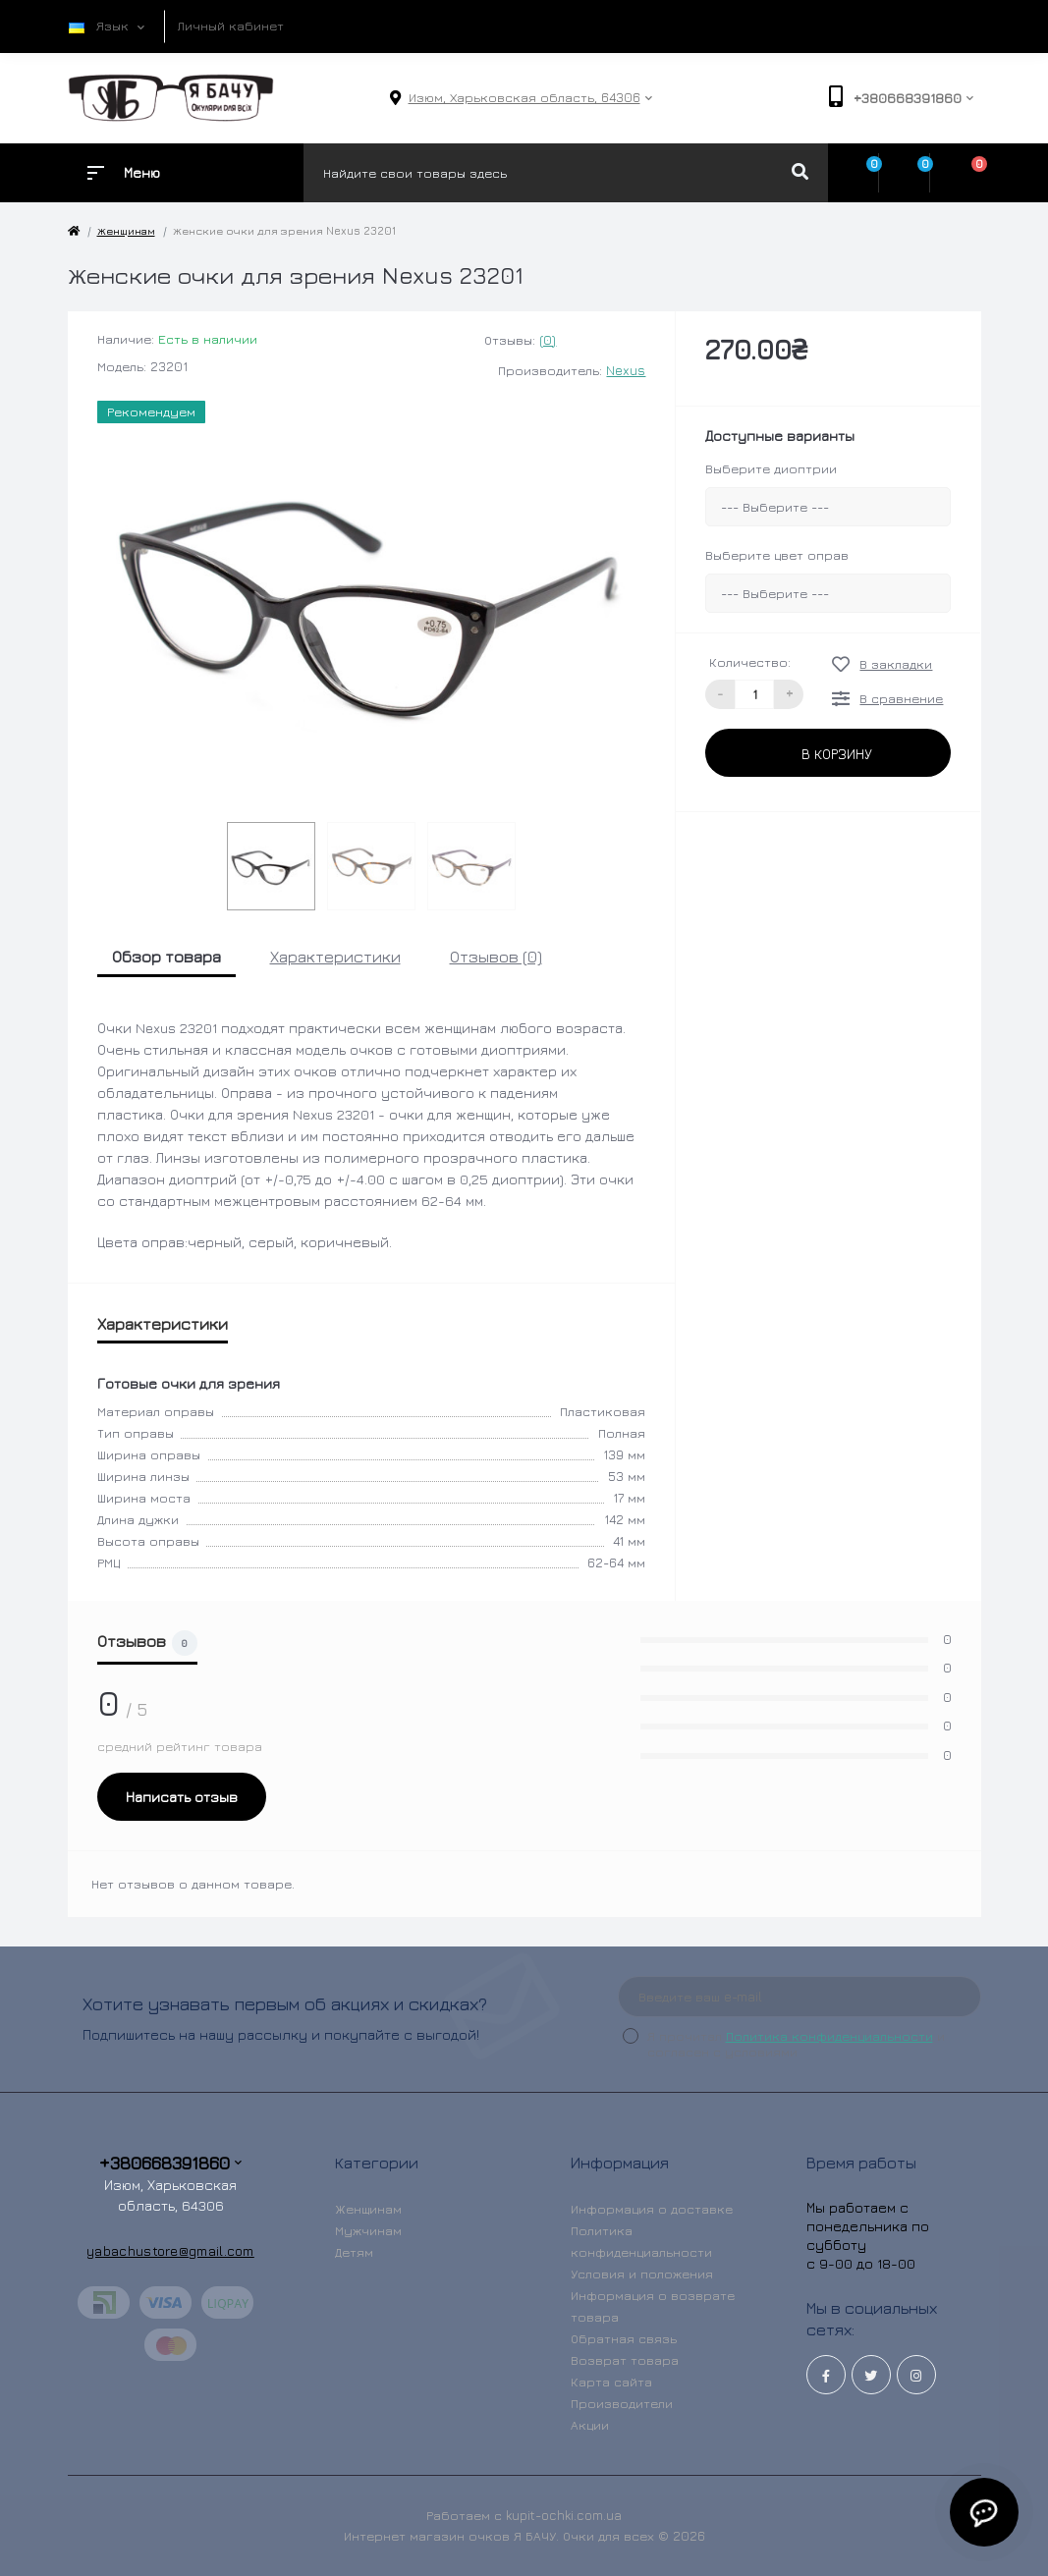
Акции (590, 2425)
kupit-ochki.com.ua (564, 2515)
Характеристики (335, 956)
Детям (354, 2252)
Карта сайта (611, 2381)
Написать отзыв (182, 1796)
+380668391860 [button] (170, 2163)
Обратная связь (624, 2338)
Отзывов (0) (496, 956)
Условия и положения (642, 2273)
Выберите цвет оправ (777, 555)
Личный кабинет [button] (231, 25)
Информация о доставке (652, 2209)
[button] (524, 97)
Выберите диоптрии (771, 468)
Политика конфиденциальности (829, 2036)
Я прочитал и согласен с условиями (796, 2043)
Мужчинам (368, 2230)
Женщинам (126, 230)
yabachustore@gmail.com (170, 2250)
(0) (547, 340)
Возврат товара (625, 2360)
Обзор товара (166, 956)
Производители (622, 2403)
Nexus (625, 370)
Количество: (750, 662)
